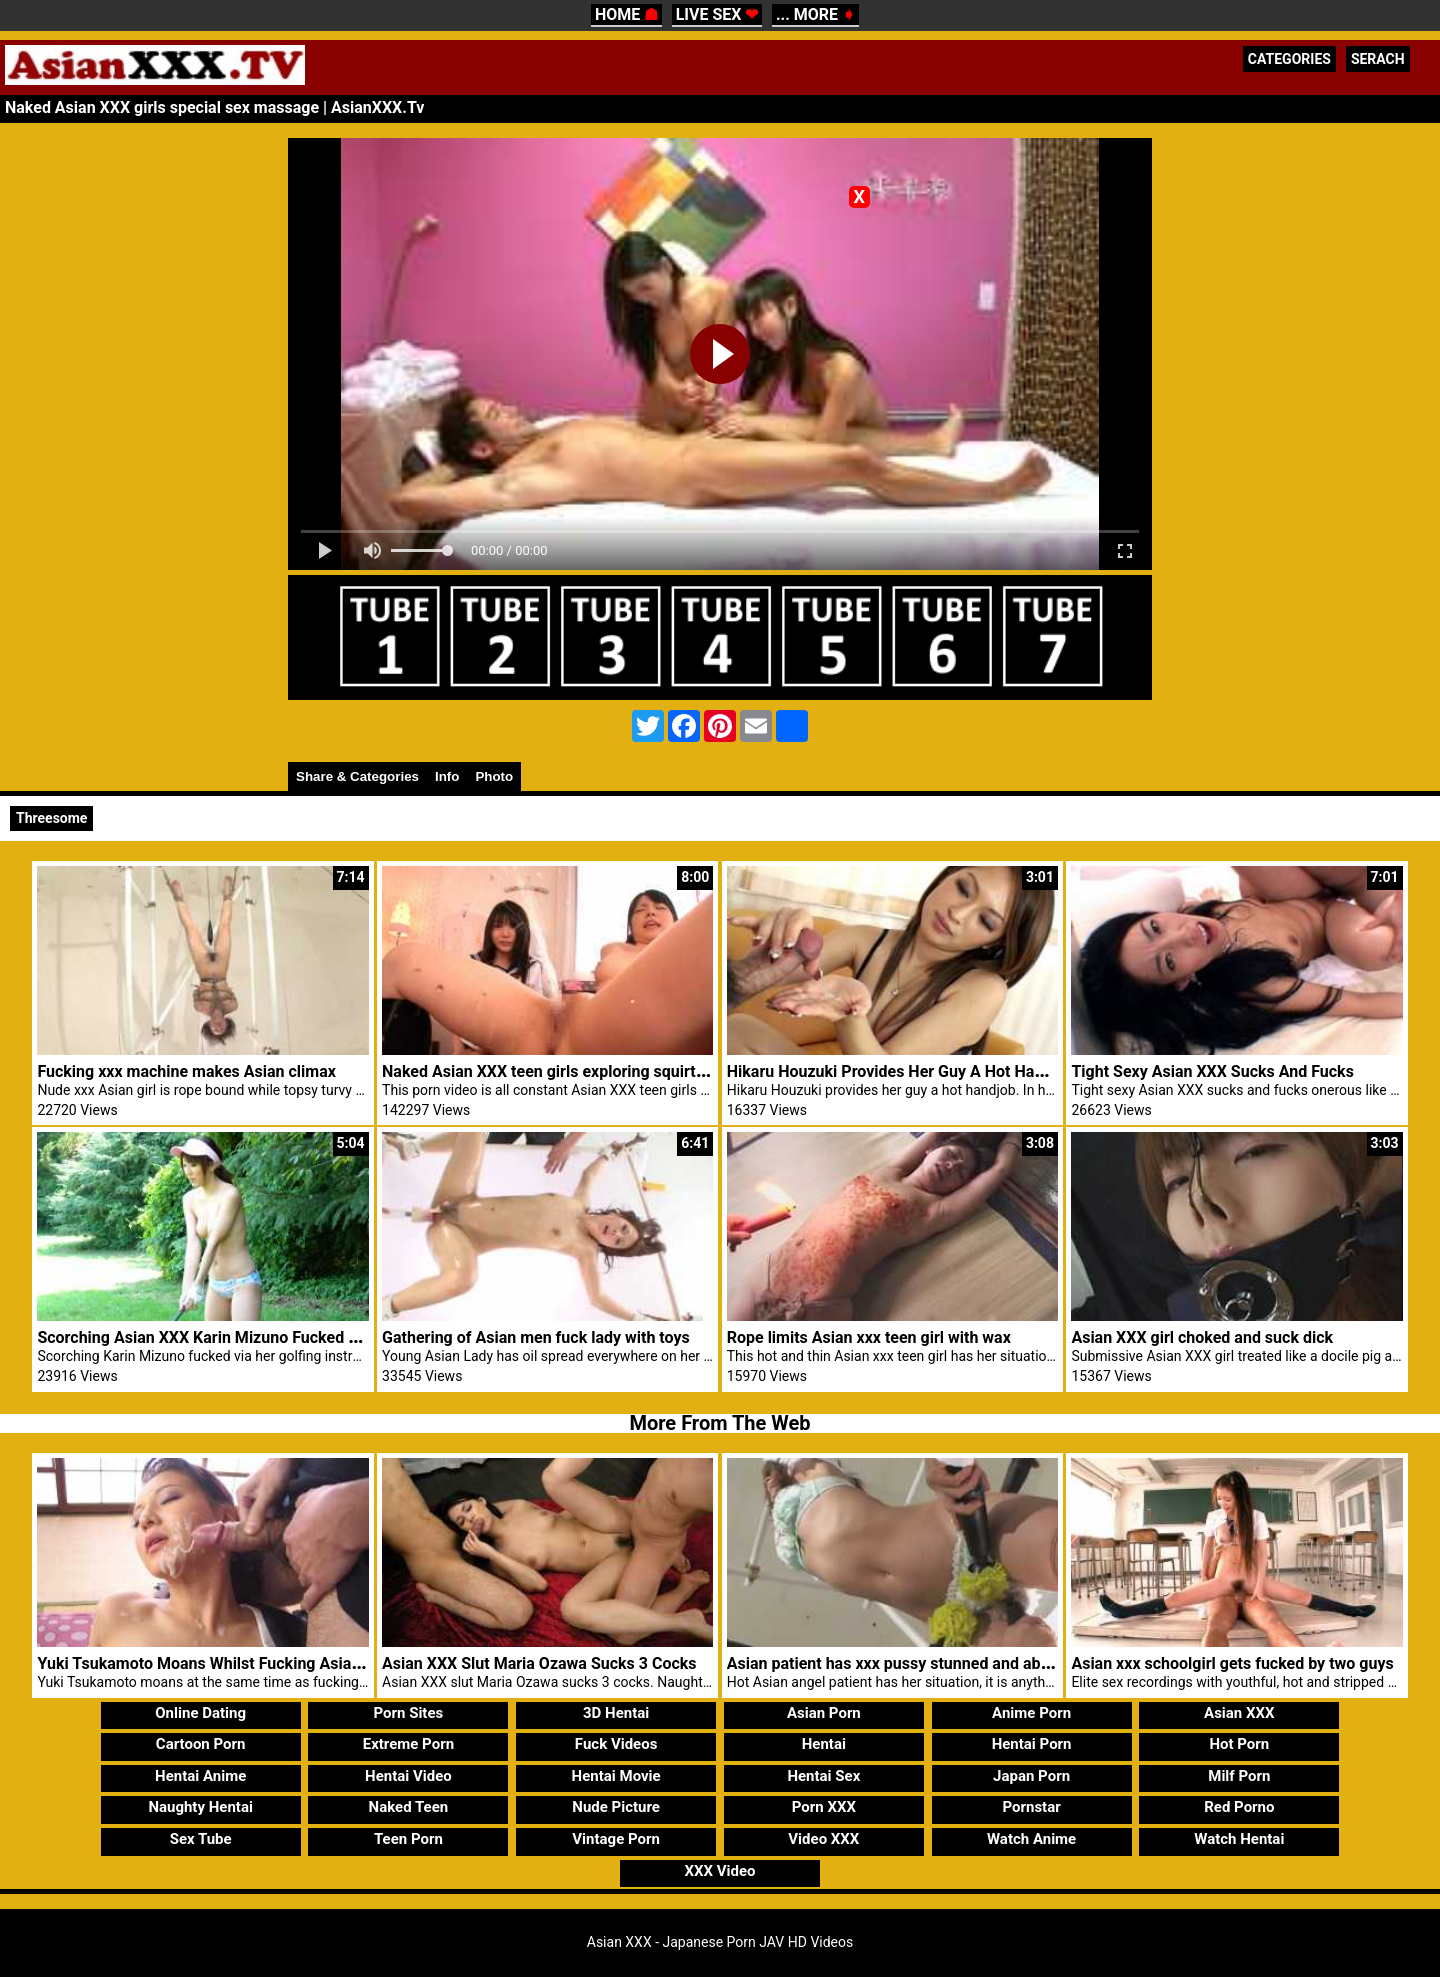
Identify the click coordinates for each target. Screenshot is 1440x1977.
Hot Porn (1239, 1744)
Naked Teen (409, 1807)
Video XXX (823, 1839)
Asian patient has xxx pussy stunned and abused (901, 1663)
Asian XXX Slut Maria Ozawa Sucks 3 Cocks (539, 1663)
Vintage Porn (616, 1839)
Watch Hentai (1239, 1839)
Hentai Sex (823, 1776)
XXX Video (719, 1871)
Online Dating (200, 1713)
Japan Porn (1031, 1776)
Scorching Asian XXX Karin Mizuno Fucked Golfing (218, 1337)
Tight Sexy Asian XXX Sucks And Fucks (1212, 1071)
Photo (494, 776)
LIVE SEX (717, 14)
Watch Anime (1031, 1839)
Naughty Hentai (200, 1807)
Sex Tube (201, 1839)
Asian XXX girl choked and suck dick (1202, 1337)
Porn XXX (824, 1807)
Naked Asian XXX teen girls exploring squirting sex (564, 1071)
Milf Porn (1239, 1776)
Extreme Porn (408, 1744)
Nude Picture (616, 1807)
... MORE (815, 14)
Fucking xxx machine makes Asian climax (186, 1071)
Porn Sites (409, 1713)
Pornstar (1031, 1807)
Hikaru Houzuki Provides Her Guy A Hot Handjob (901, 1071)
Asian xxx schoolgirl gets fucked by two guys (1232, 1663)
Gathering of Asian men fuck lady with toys (536, 1337)
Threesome (51, 818)
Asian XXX (1239, 1713)
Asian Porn (824, 1713)
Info (447, 776)
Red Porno (1239, 1807)
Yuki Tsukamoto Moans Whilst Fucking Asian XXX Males (239, 1663)
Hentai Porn (1032, 1744)
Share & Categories (357, 776)
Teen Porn (408, 1839)
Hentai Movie (616, 1776)
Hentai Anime (200, 1776)
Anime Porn (1031, 1713)
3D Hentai (616, 1713)
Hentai (824, 1744)
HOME (626, 14)
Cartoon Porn (201, 1744)
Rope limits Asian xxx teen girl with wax (869, 1337)
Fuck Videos (616, 1744)
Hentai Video (408, 1776)
